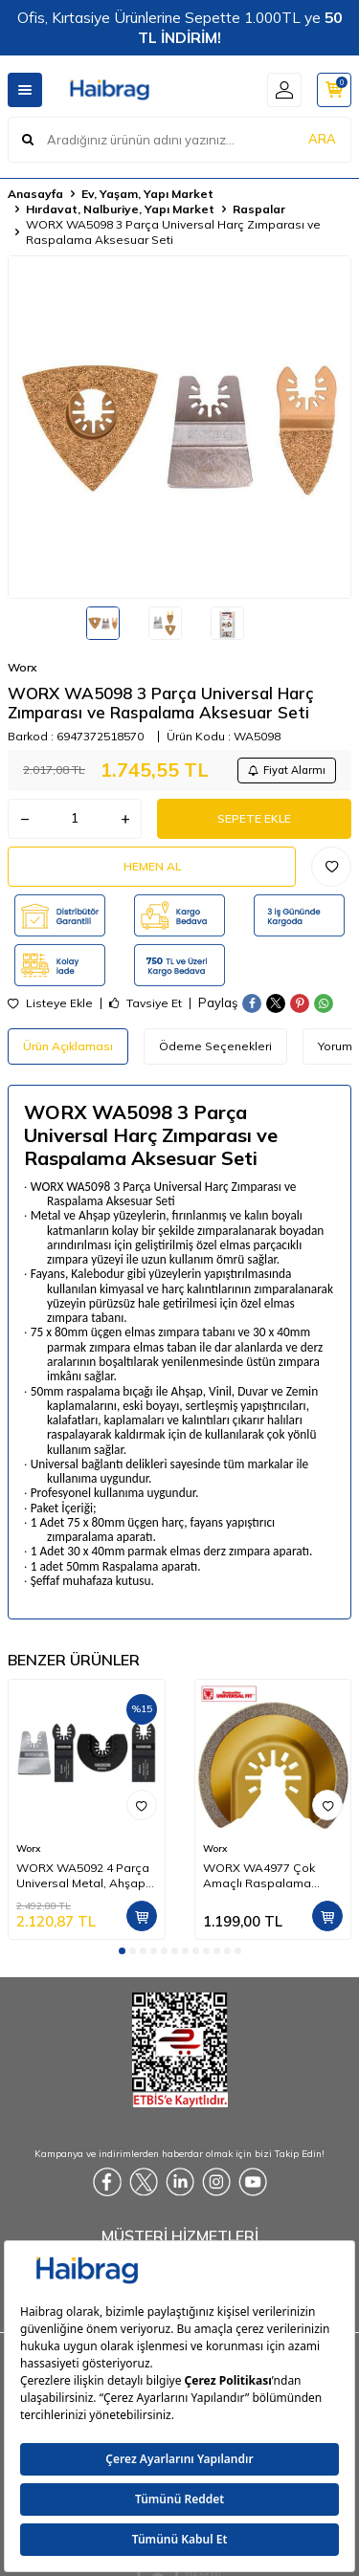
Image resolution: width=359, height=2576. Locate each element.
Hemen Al (152, 866)
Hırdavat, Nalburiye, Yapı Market (120, 209)
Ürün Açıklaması (68, 1046)
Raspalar (259, 209)
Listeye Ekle (50, 1003)
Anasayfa (35, 194)
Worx (22, 667)
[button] (122, 1951)
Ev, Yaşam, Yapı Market (147, 194)
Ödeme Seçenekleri (215, 1046)
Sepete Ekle (254, 818)
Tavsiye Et (145, 1003)
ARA (322, 138)
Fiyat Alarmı (286, 770)
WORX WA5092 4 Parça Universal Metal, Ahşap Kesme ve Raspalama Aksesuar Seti (82, 1875)
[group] (179, 427)
